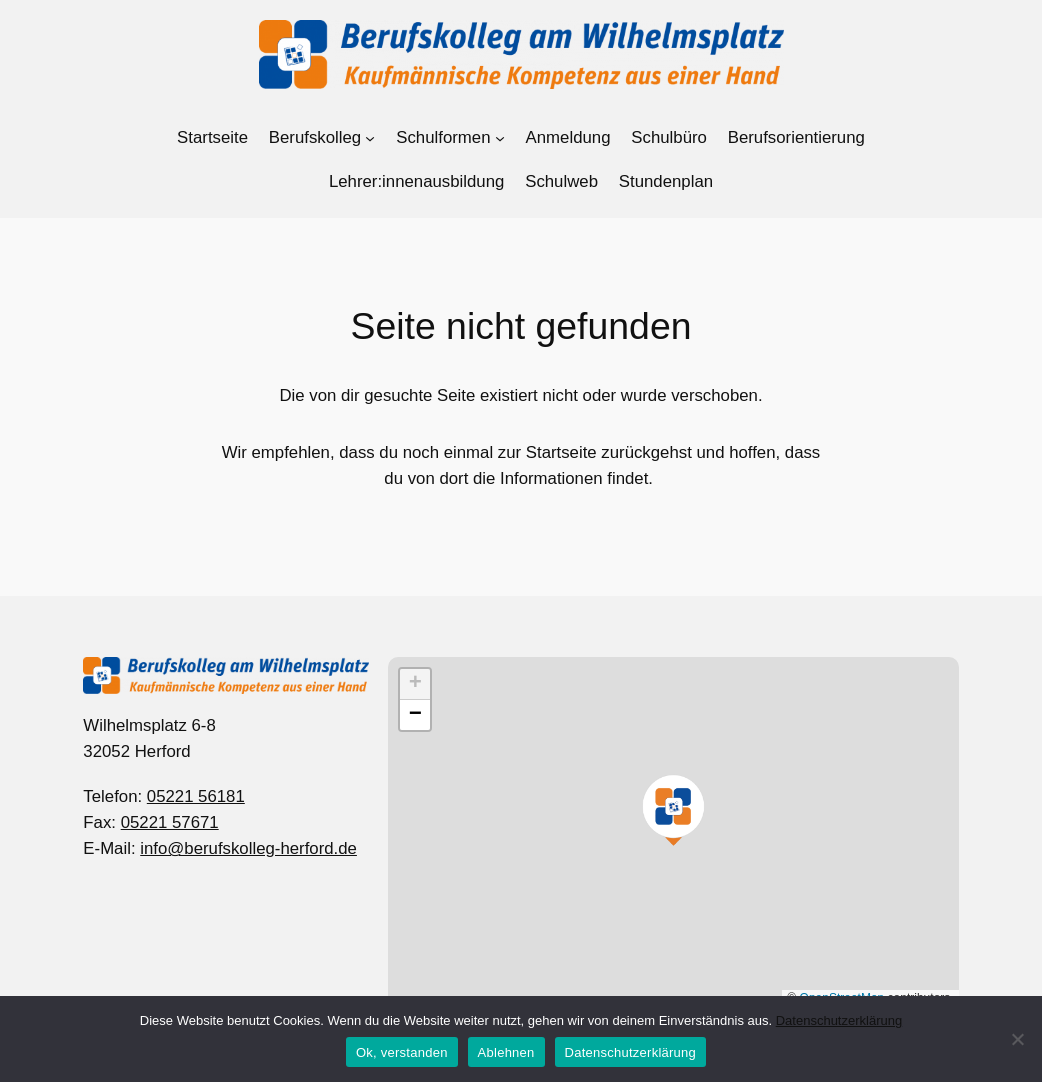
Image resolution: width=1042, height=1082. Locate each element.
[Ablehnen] (1017, 1039)
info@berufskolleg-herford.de (248, 848)
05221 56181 (196, 796)
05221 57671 (170, 822)
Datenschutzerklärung (839, 1020)
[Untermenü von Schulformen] (500, 138)
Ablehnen (506, 1052)
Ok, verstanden (402, 1052)
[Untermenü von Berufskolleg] (370, 138)
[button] (673, 809)
